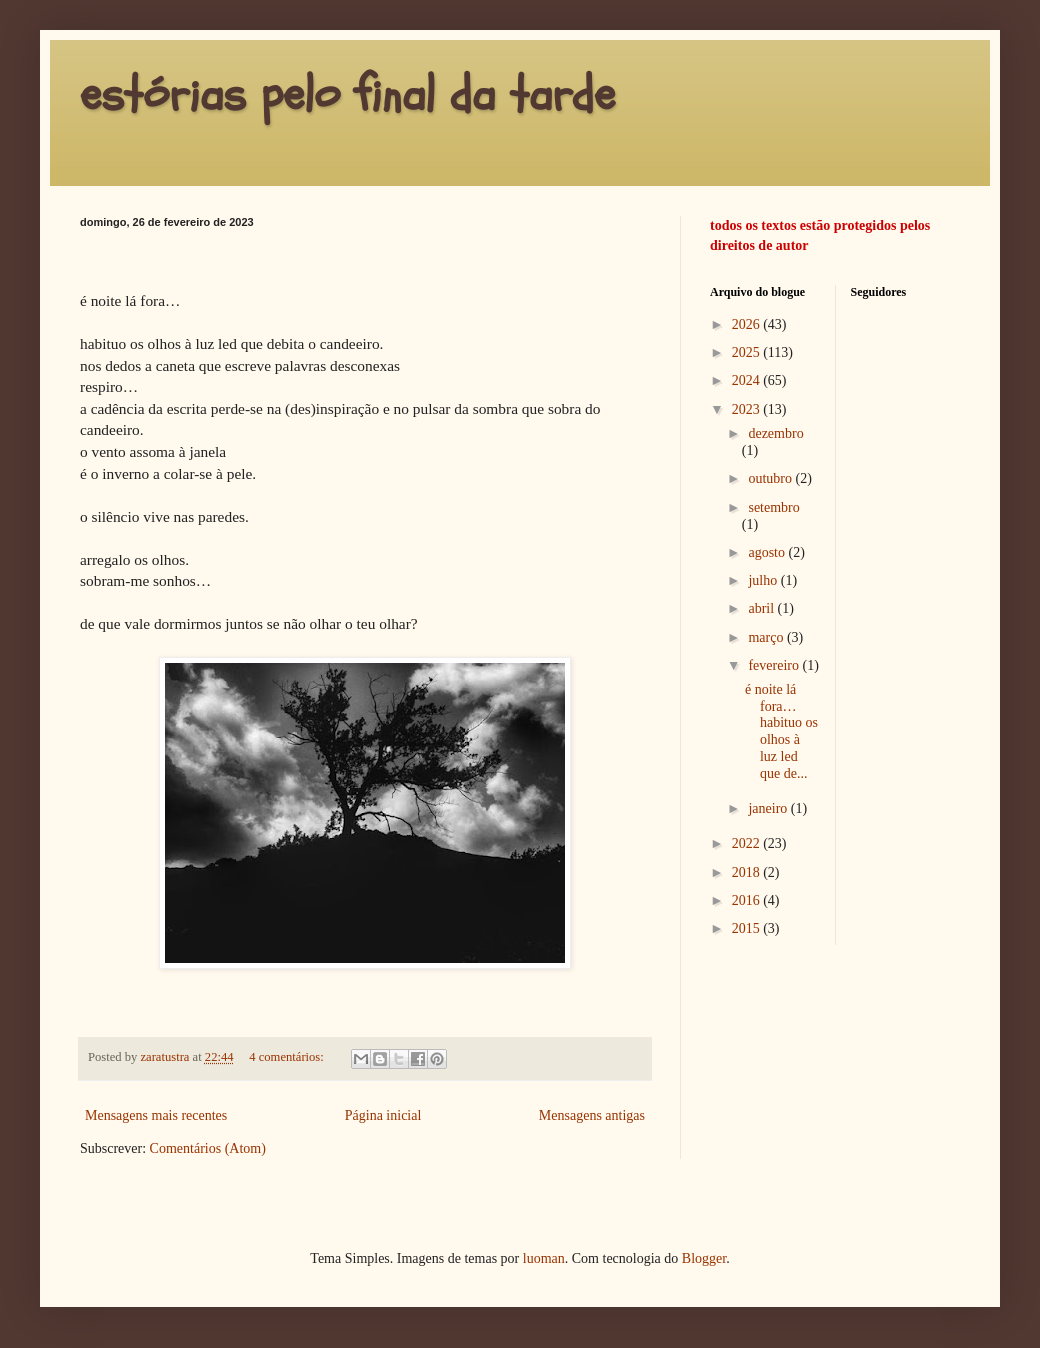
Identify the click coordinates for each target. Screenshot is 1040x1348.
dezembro (775, 433)
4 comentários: (288, 1057)
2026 (748, 324)
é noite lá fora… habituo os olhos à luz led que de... (781, 731)
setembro (773, 507)
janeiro (769, 808)
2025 (748, 352)
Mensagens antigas (592, 1115)
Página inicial (383, 1115)
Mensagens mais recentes (156, 1115)
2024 (748, 380)
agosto (768, 552)
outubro (771, 478)
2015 (748, 928)
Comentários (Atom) (208, 1148)
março (767, 637)
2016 (748, 900)
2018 (748, 872)
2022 (748, 843)
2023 (748, 409)
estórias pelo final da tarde (347, 95)
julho (764, 580)
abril (762, 608)
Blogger (704, 1258)
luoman (544, 1258)
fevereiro (775, 665)
